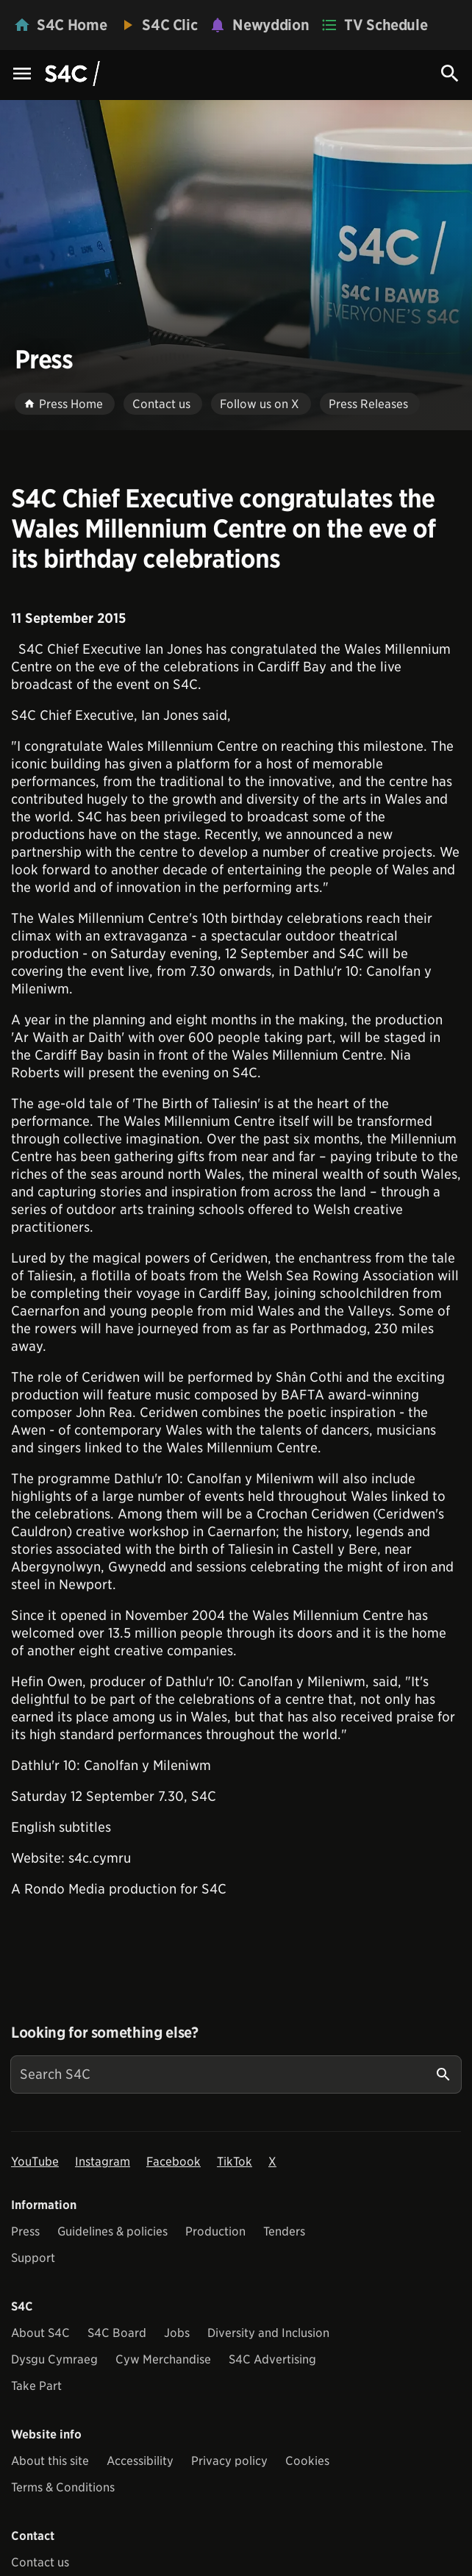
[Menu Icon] (22, 75)
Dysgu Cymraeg (54, 2359)
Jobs (177, 2333)
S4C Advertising (272, 2359)
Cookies (307, 2461)
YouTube (35, 2162)
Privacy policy (229, 2461)
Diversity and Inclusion (268, 2333)
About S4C (40, 2333)
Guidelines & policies (112, 2231)
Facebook (173, 2162)
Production (215, 2231)
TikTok (234, 2162)
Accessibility (140, 2461)
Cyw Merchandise (163, 2359)
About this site (50, 2461)
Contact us (40, 2562)
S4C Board (116, 2333)
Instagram (102, 2162)
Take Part (36, 2386)
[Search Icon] (450, 73)
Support (33, 2258)
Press (25, 2231)
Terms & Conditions (63, 2487)
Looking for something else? (105, 2032)
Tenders (284, 2231)
